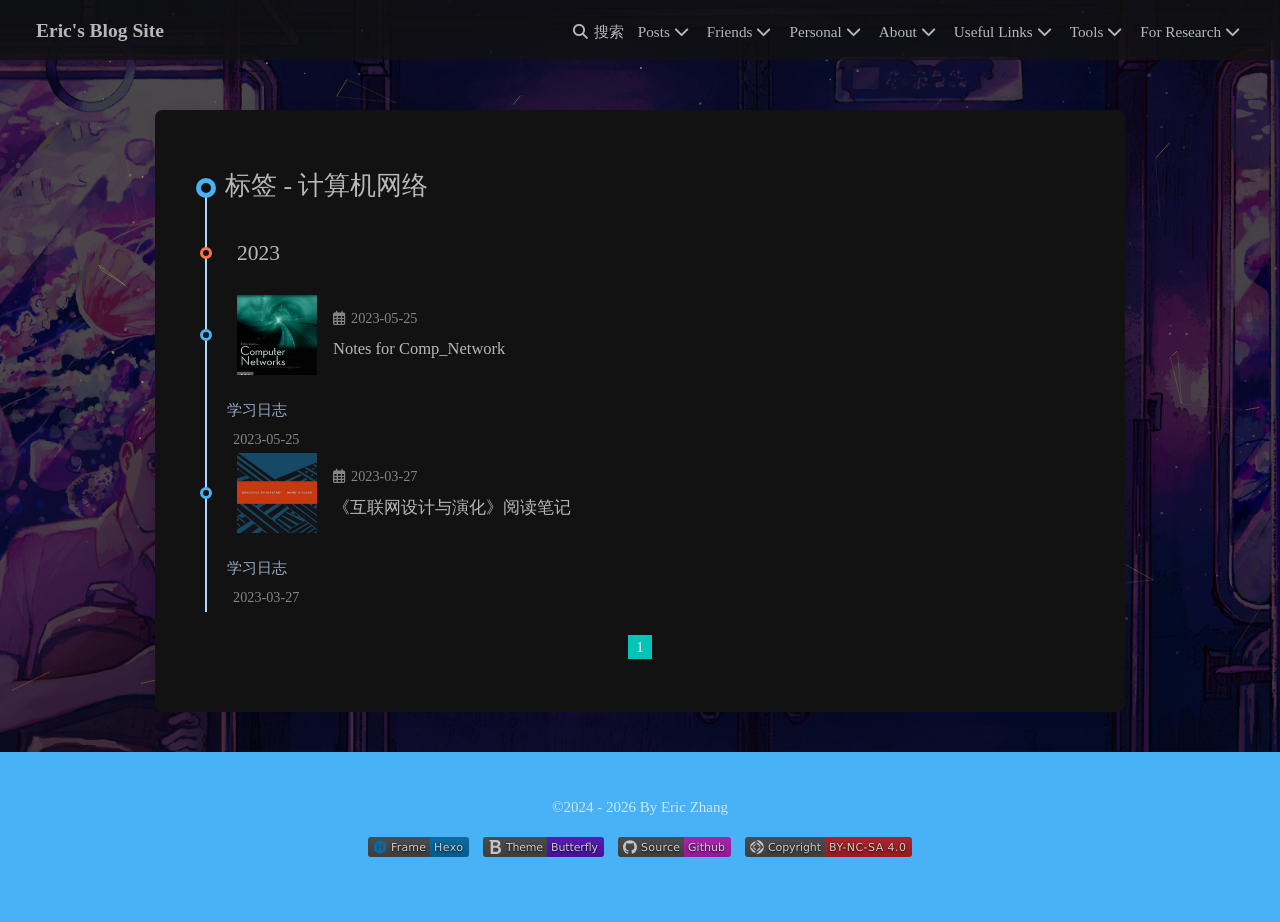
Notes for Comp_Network (419, 348)
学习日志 (257, 410)
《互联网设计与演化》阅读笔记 (452, 507)
